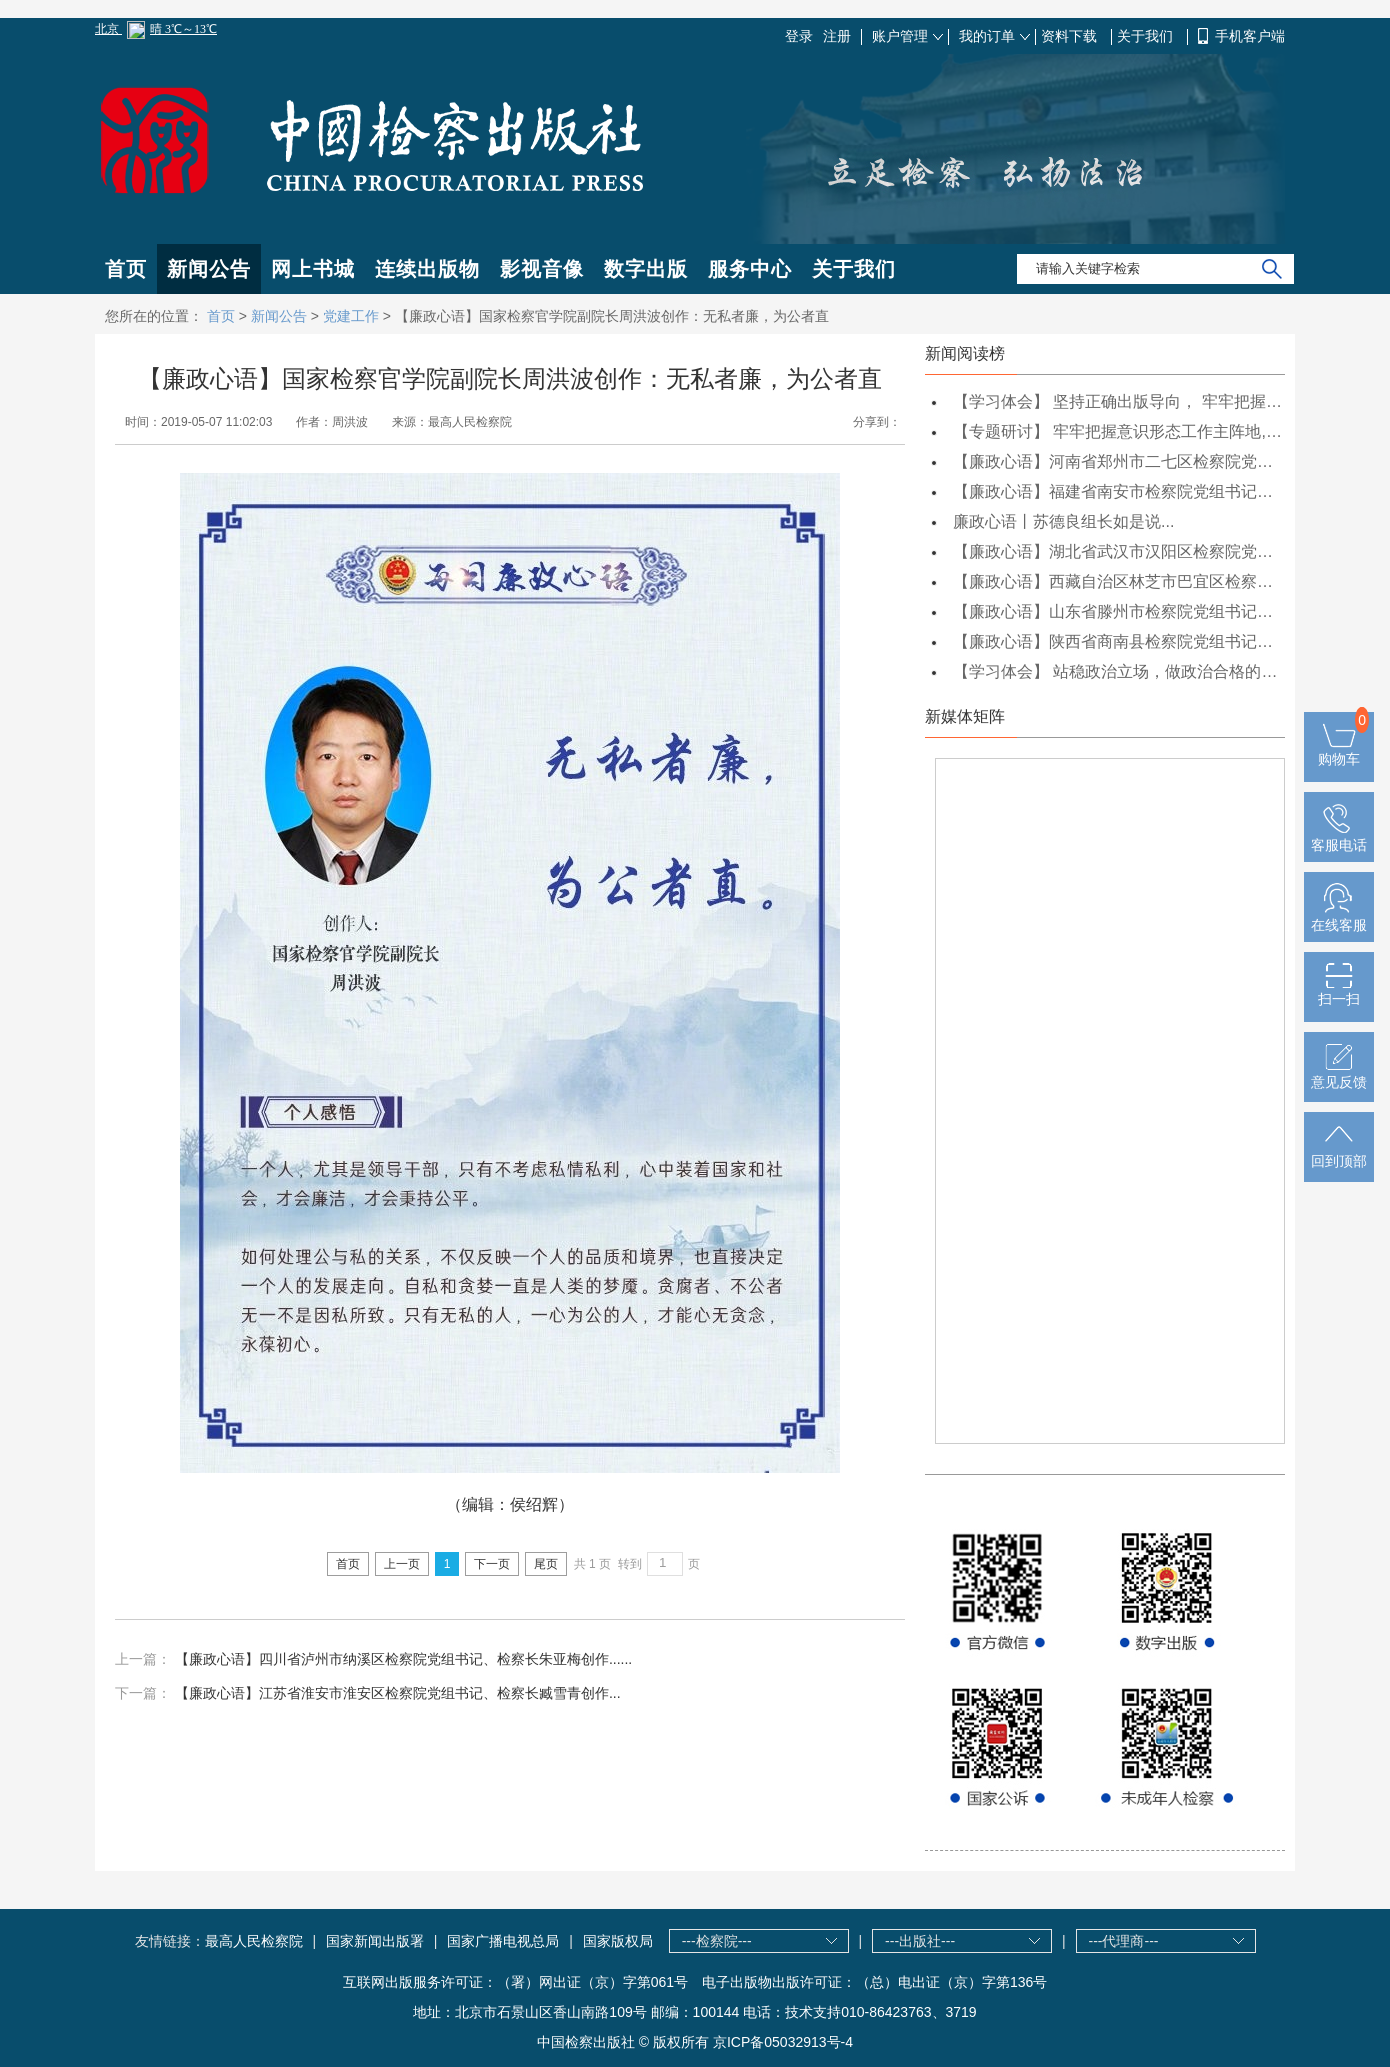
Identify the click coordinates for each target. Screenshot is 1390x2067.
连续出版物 (427, 269)
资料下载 (1071, 36)
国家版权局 (618, 1941)
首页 (126, 269)
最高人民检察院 (254, 1941)
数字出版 (646, 269)
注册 (837, 36)
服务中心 (750, 269)
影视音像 (542, 269)
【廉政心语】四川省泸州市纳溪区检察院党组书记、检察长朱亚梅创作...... (403, 1659)
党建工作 (351, 316)
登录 (799, 36)
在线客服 (1339, 917)
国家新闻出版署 (375, 1941)
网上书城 (313, 269)
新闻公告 (209, 269)
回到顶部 (1339, 1153)
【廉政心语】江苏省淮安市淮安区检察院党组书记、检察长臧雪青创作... (398, 1693)
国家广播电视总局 (503, 1941)
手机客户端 (1250, 36)
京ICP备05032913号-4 (783, 2042)
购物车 (1339, 751)
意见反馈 (1339, 1074)
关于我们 (1147, 36)
